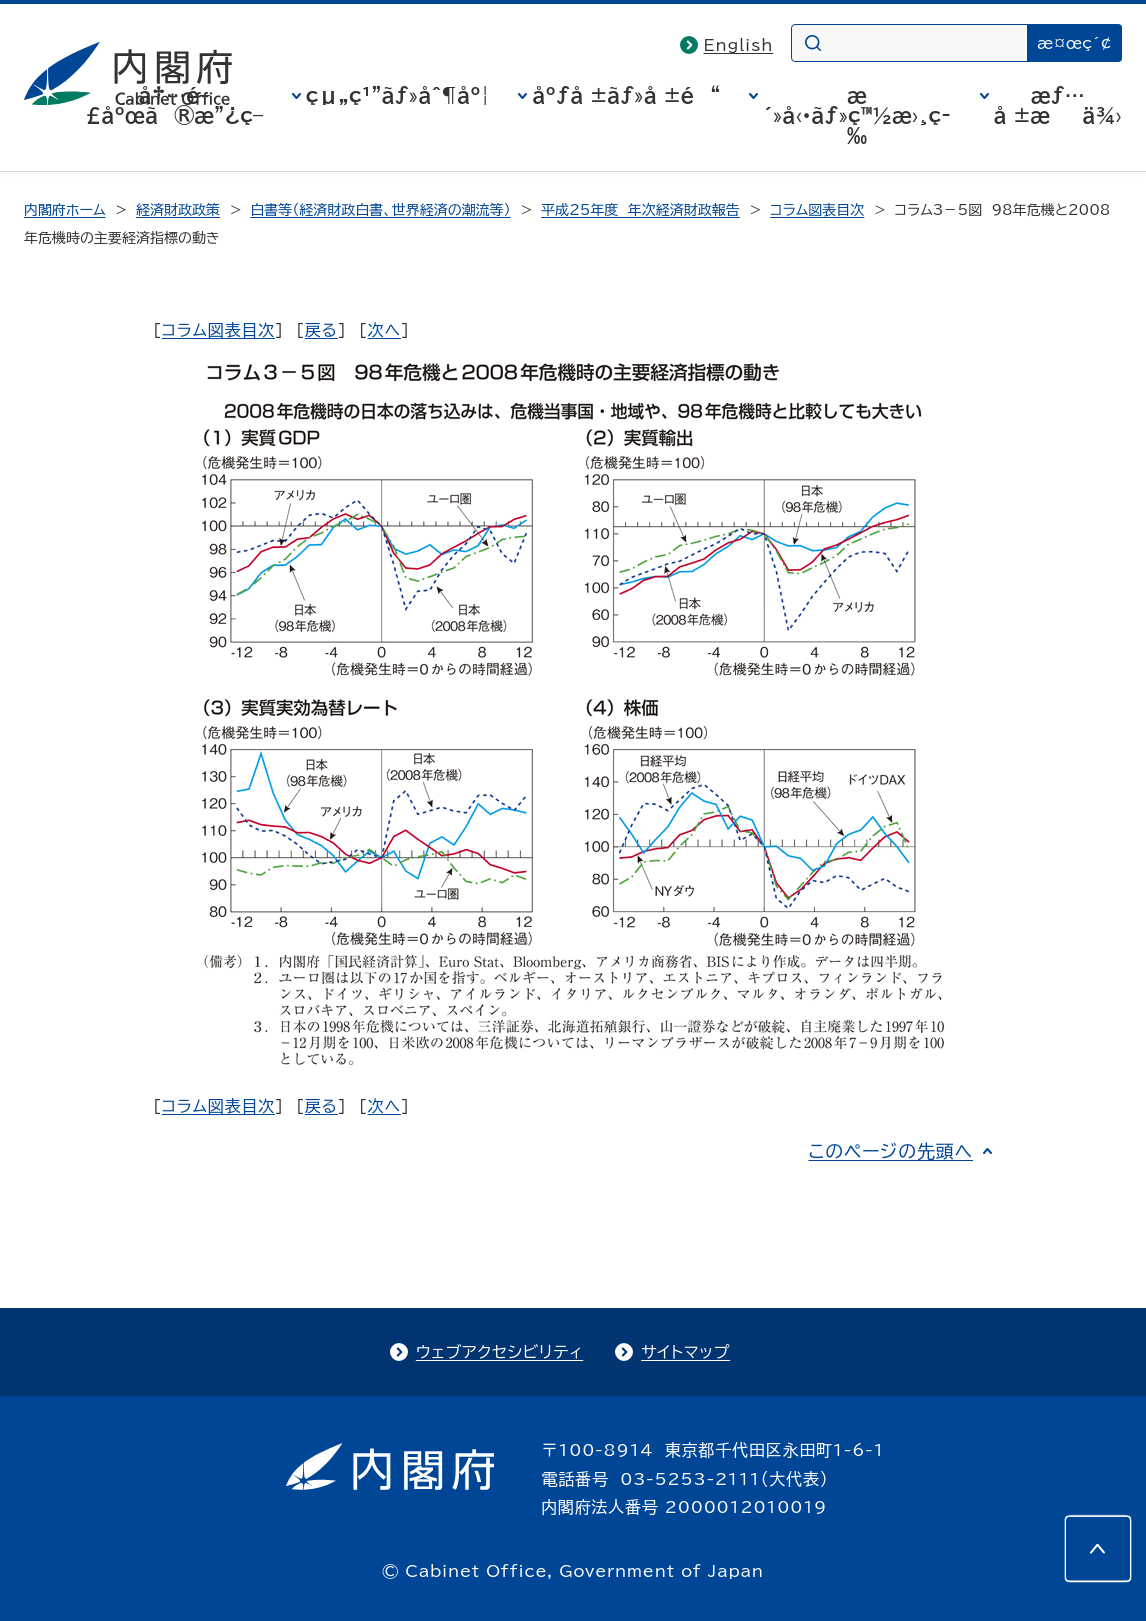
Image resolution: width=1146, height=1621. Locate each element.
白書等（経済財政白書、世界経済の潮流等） (380, 210)
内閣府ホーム (64, 210)
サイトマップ (685, 1352)
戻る (321, 330)
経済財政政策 (178, 210)
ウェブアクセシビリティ (499, 1352)
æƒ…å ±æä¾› (1058, 105)
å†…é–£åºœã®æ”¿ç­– (174, 105)
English (739, 45)
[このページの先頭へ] (1098, 1549)
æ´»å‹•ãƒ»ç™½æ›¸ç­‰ (857, 115)
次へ (384, 330)
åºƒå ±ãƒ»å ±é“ (626, 95)
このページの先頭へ (890, 1151)
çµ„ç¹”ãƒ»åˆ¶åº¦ (398, 95)
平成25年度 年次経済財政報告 (640, 210)
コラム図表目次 (817, 210)
